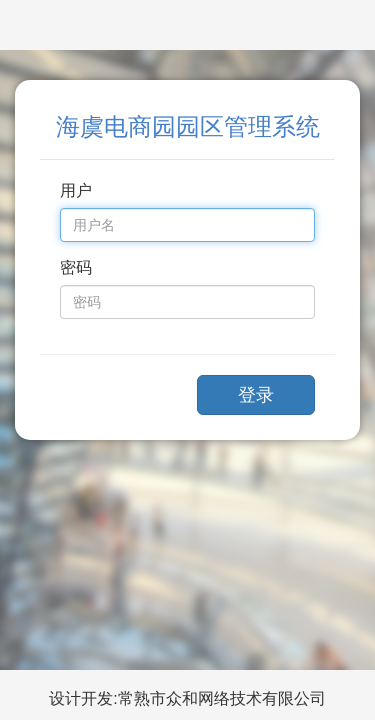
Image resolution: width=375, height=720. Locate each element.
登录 (256, 395)
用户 (76, 190)
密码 (76, 267)
